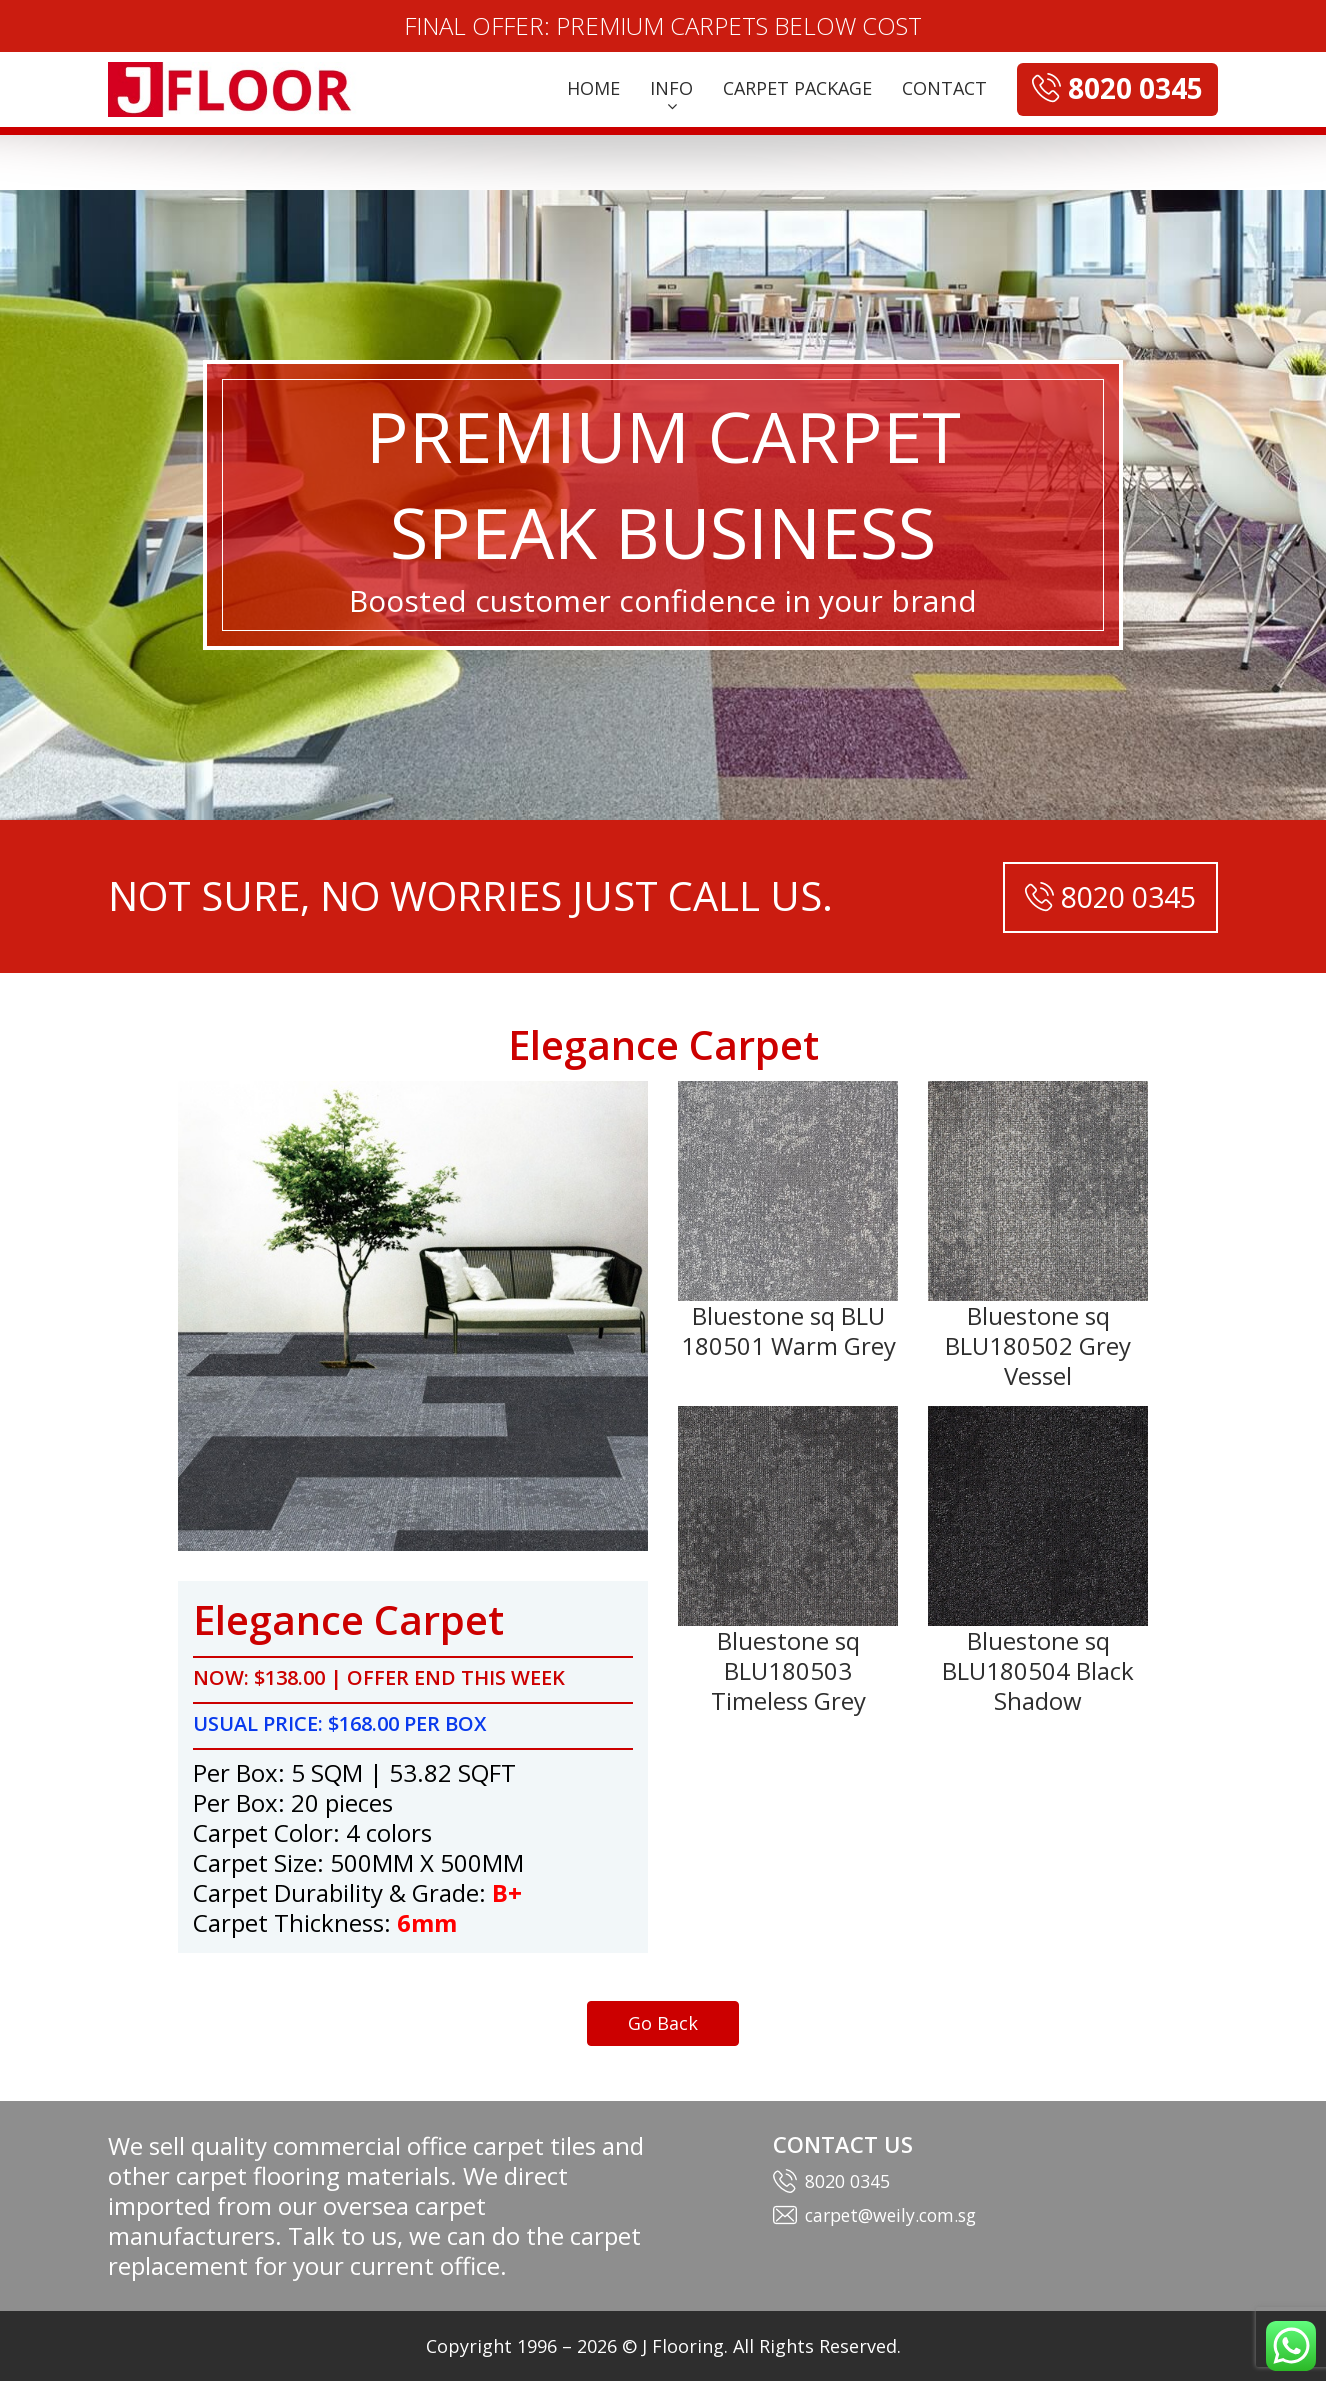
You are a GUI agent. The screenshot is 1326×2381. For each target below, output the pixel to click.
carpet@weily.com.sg (895, 2215)
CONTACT (944, 88)
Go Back (663, 2023)
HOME (593, 88)
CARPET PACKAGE (797, 88)
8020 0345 (847, 2181)
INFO (671, 88)
